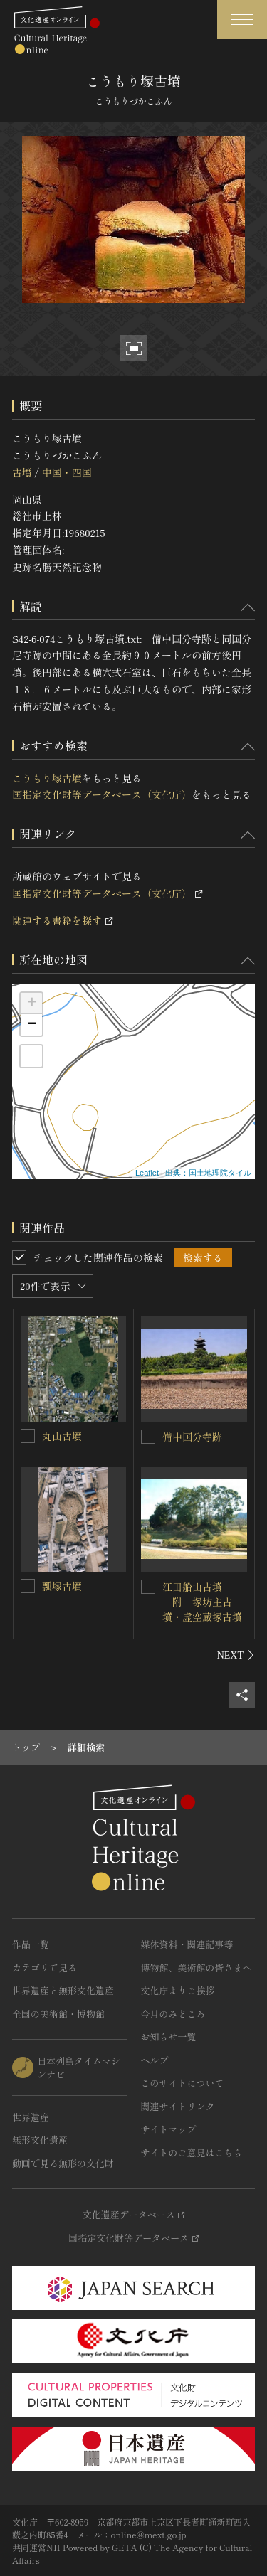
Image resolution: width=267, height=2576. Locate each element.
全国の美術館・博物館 (58, 2014)
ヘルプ (155, 2060)
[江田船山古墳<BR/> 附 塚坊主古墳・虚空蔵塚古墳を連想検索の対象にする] (148, 1587)
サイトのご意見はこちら (192, 2152)
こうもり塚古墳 (47, 778)
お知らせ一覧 (169, 2036)
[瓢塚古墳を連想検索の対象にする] (28, 1586)
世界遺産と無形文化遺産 (63, 1990)
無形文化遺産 (40, 2139)
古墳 (22, 472)
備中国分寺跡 (192, 1437)
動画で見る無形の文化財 (63, 2163)
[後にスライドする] (236, 1655)
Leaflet (147, 1173)
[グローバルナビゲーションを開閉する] (242, 19)
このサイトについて (182, 2083)
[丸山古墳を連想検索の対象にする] (28, 1436)
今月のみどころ (173, 2014)
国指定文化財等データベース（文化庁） (102, 794)
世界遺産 (30, 2117)
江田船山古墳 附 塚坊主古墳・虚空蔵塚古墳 (202, 1602)
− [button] (31, 1025)
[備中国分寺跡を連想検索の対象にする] (148, 1437)
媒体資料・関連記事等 (187, 1944)
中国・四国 (66, 472)
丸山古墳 (62, 1436)
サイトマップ (169, 2129)
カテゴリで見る (44, 1967)
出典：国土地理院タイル (208, 1173)
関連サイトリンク (178, 2106)
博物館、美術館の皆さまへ (196, 1967)
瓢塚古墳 (62, 1586)
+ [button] (31, 1003)
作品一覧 (30, 1944)
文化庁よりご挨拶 (178, 1990)
